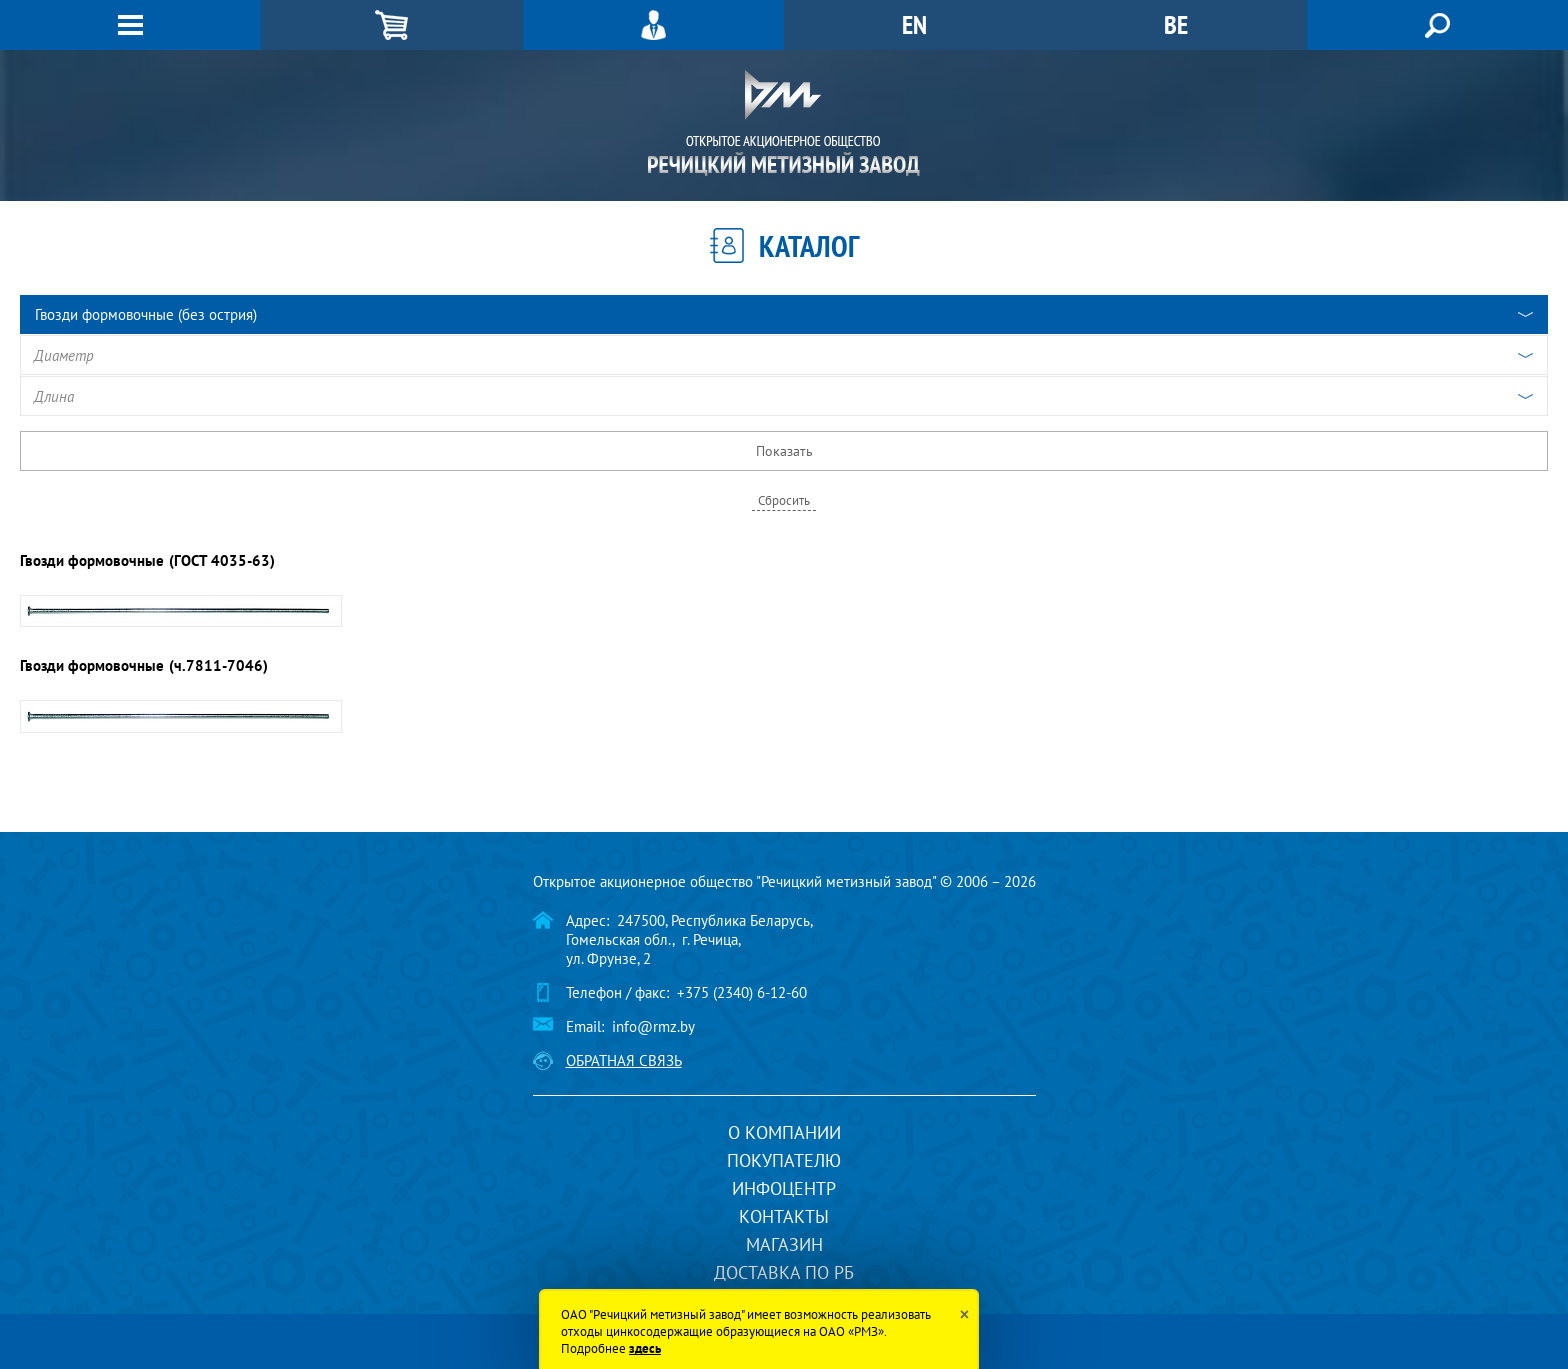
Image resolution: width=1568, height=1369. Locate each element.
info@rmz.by (653, 1026)
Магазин (784, 1244)
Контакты (784, 1216)
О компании (784, 1132)
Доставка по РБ (784, 1272)
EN (914, 24)
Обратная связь (624, 1060)
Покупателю (784, 1160)
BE (1176, 24)
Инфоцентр (784, 1188)
